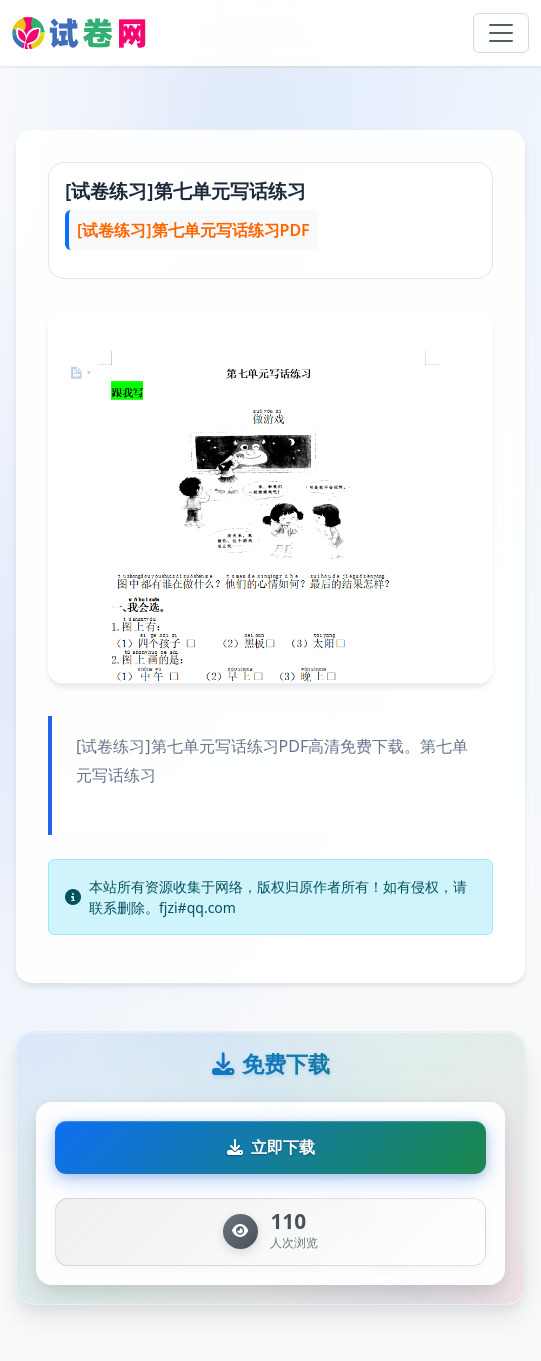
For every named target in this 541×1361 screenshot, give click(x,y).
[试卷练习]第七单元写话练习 (185, 190)
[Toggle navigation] (501, 33)
